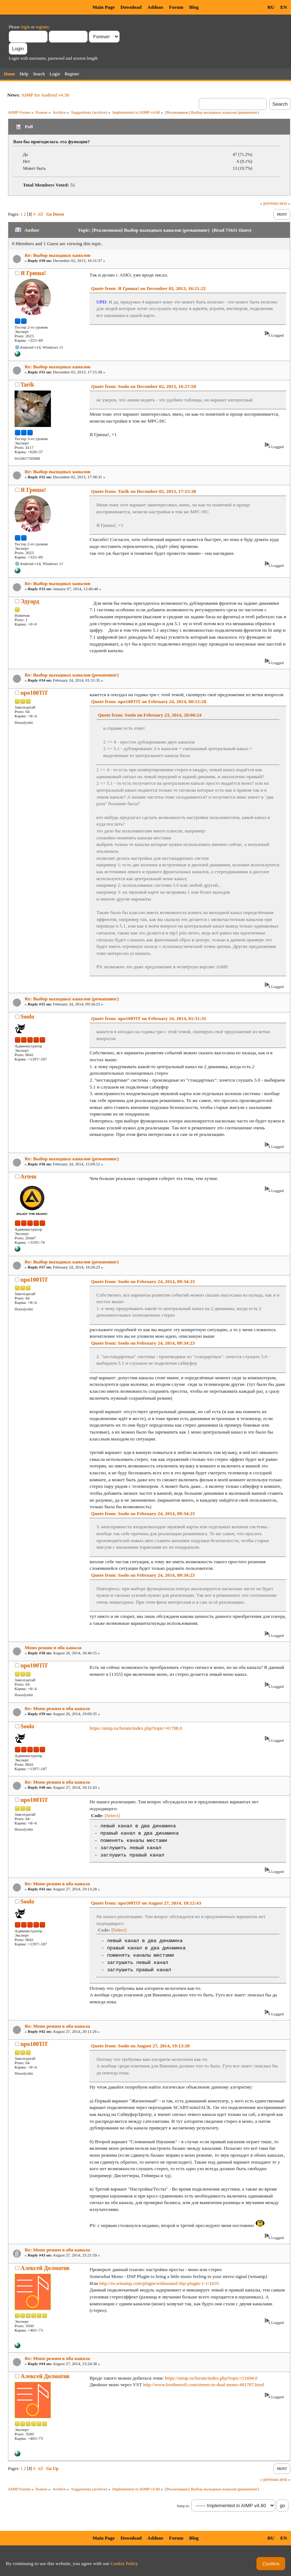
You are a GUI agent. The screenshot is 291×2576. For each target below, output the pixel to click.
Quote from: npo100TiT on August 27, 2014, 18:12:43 (146, 1903)
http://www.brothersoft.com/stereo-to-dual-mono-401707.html (203, 2384)
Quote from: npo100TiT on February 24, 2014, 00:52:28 (148, 701)
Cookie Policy (124, 2563)
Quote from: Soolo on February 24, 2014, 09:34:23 (143, 1281)
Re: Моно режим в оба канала (57, 1708)
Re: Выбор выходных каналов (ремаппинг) (72, 675)
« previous (269, 203)
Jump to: (183, 2506)
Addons (155, 7)
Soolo (27, 1016)
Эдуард (30, 601)
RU (270, 7)
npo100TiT (34, 693)
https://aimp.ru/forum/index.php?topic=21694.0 (211, 2378)
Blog (194, 7)
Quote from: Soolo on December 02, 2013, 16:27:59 (143, 386)
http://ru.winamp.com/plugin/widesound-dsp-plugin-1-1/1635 (159, 2283)
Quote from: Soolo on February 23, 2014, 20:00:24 (150, 715)
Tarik (27, 384)
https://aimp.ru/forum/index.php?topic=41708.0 (135, 1728)
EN (283, 7)
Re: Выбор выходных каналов (58, 255)
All (40, 214)
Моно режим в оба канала (53, 1647)
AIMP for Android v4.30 (45, 95)
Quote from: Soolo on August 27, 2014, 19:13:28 (140, 2045)
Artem (28, 1176)
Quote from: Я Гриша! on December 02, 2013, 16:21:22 (148, 288)
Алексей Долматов (45, 2268)
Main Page (103, 7)
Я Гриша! (33, 273)
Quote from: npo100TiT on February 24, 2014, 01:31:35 (148, 1018)
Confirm (270, 2564)
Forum (176, 7)
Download (130, 7)
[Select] (112, 1815)
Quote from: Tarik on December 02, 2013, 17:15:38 (143, 491)
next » (284, 203)
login (25, 27)
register (42, 27)
